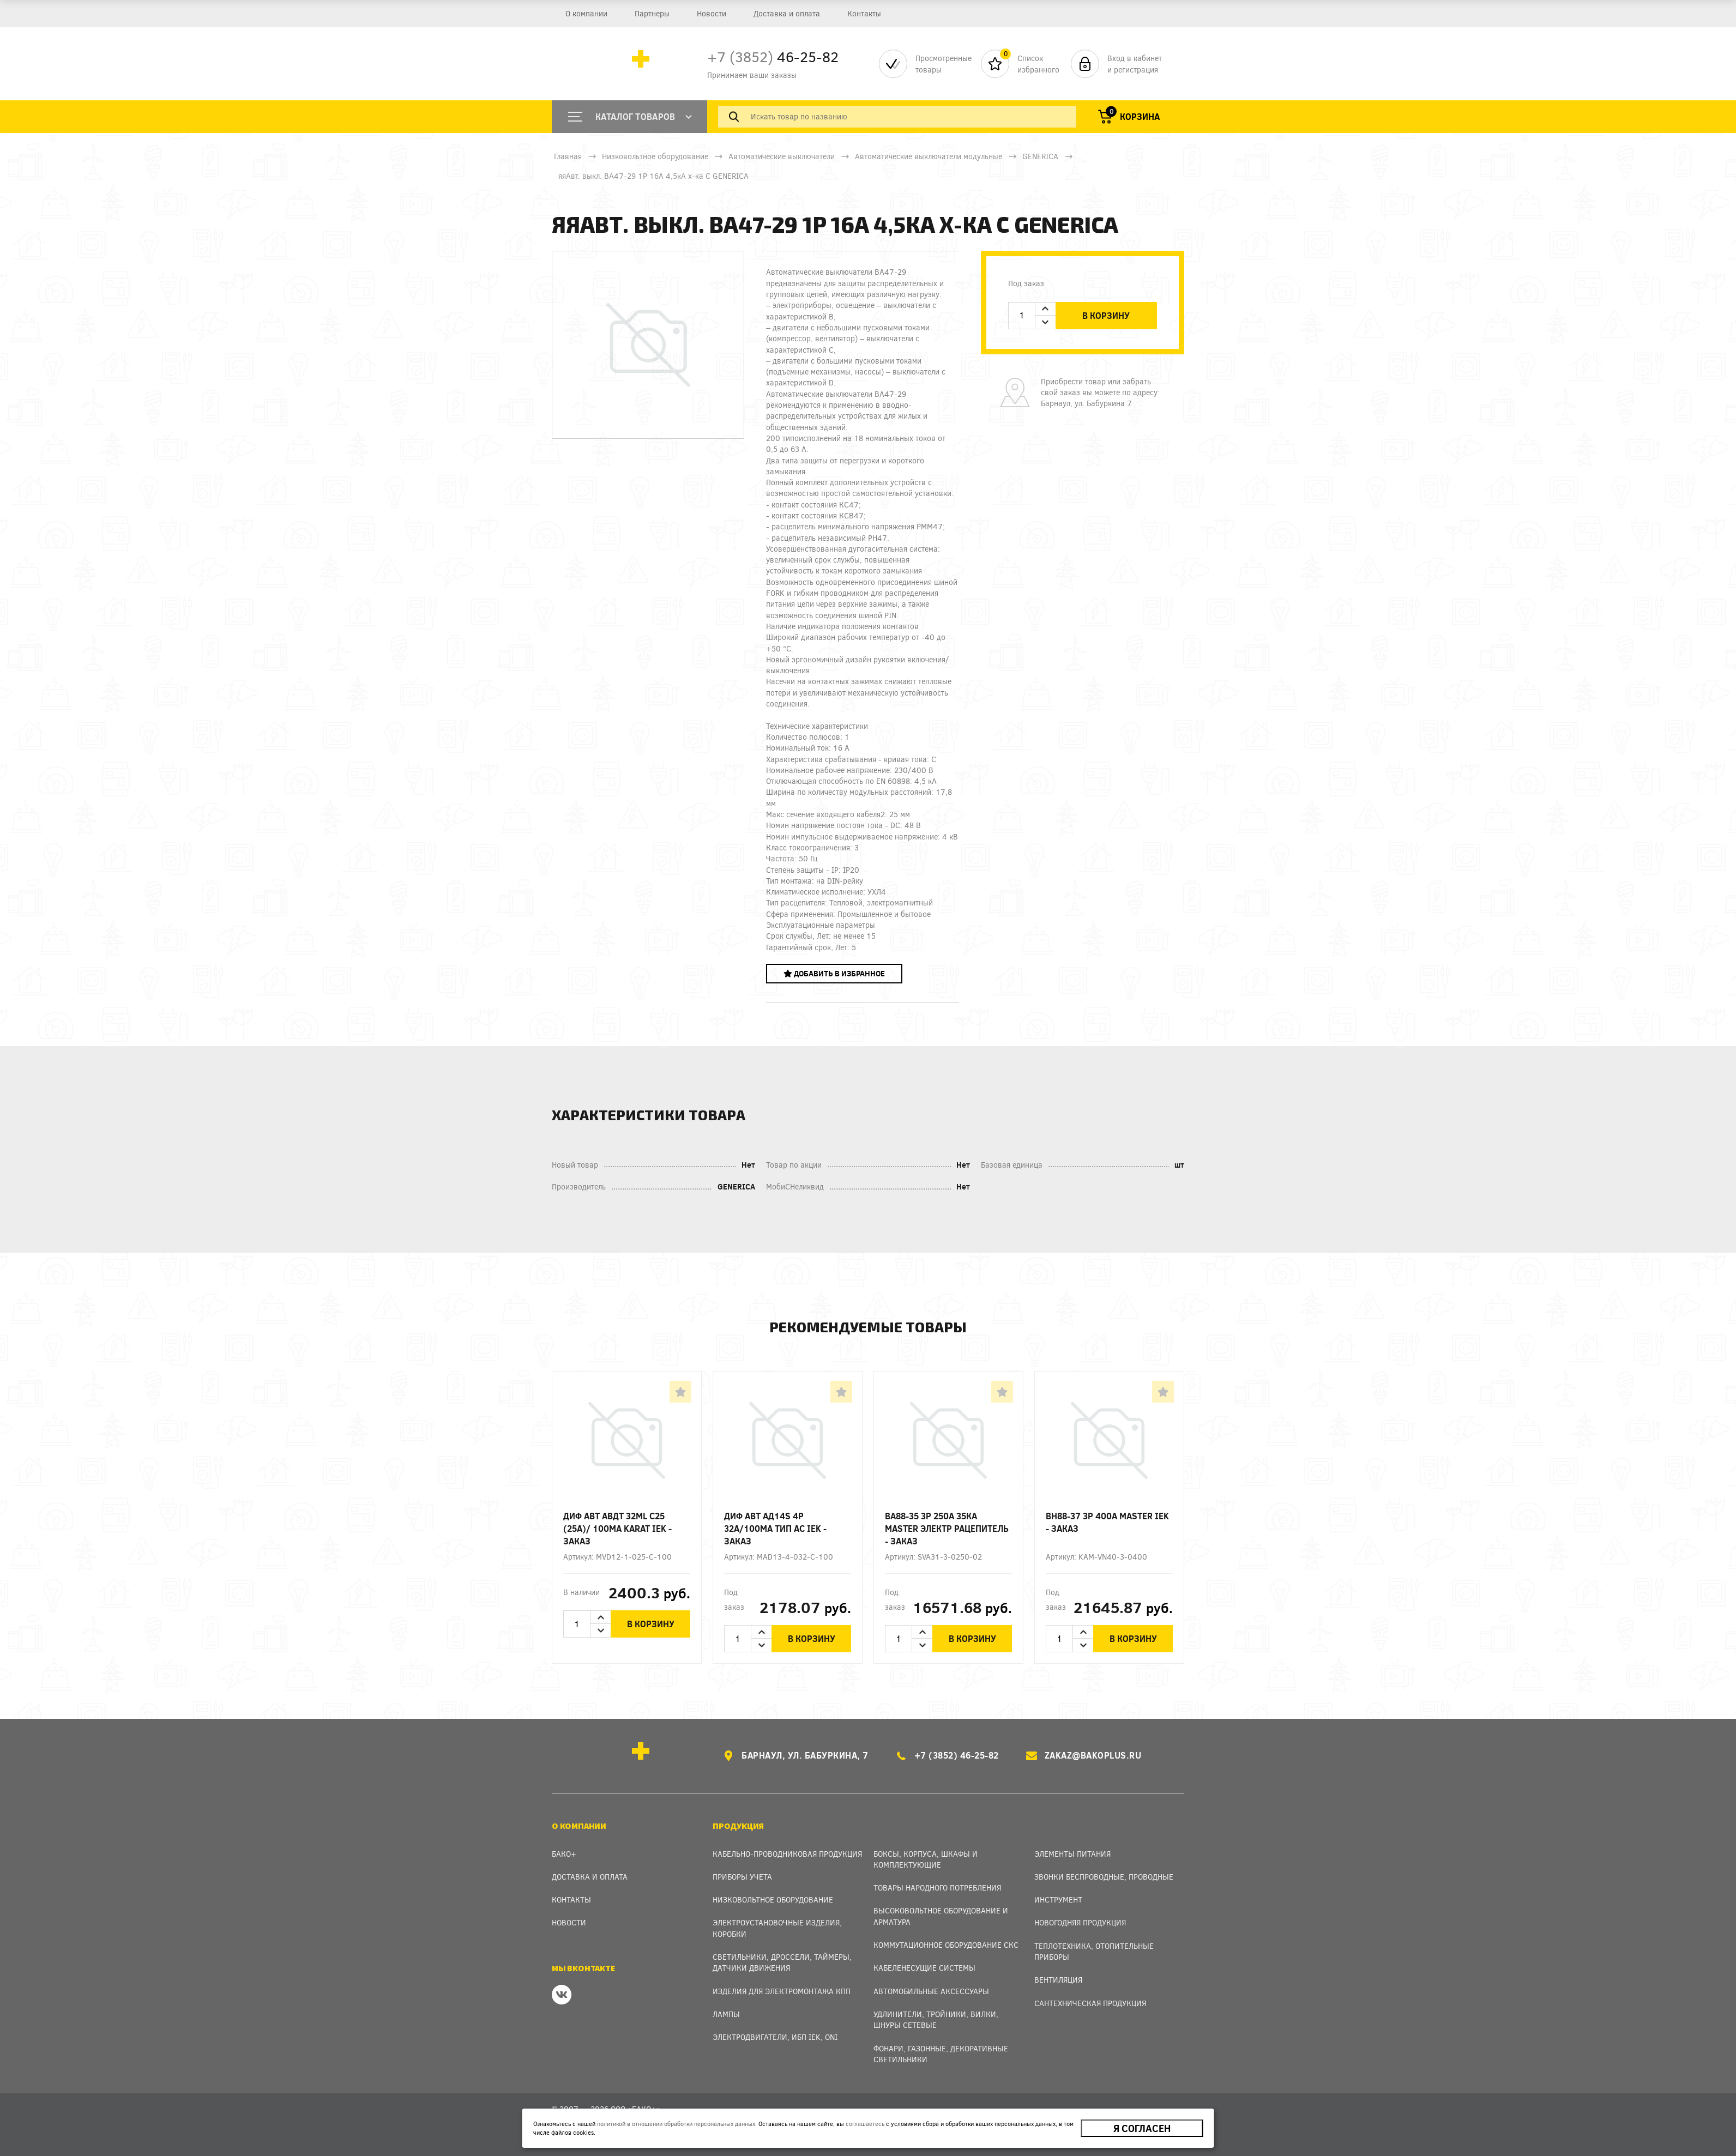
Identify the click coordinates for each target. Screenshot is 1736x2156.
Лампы (726, 2014)
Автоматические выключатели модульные (928, 156)
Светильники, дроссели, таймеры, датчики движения (782, 1962)
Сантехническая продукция (1090, 2003)
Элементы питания (1072, 1854)
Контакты (864, 13)
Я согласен (1142, 2128)
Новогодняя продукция (1080, 1922)
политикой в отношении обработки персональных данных (676, 2123)
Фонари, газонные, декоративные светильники (940, 2053)
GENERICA (1040, 156)
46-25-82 (773, 56)
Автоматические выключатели (781, 156)
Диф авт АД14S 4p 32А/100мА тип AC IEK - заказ (775, 1528)
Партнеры (652, 13)
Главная (568, 156)
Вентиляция (1058, 1979)
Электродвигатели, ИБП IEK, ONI (775, 2037)
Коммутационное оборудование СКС (945, 1945)
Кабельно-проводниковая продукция (787, 1854)
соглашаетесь (865, 2123)
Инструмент (1058, 1899)
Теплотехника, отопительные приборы (1094, 1951)
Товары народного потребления (937, 1887)
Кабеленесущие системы (924, 1967)
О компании (586, 13)
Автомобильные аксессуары (931, 1991)
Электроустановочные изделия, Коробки (777, 1927)
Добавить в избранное (834, 973)
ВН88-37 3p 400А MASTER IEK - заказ (1107, 1522)
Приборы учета (742, 1876)
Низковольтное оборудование (655, 156)
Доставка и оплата (787, 13)
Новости (711, 13)
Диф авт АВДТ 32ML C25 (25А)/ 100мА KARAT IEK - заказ (617, 1528)
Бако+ (564, 1854)
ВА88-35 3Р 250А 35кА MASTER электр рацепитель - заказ (947, 1528)
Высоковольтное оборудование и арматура (940, 1915)
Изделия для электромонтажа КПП (782, 1991)
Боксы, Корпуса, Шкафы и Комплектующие (925, 1859)
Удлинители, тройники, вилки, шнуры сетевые (935, 2019)
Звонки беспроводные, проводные (1103, 1876)
